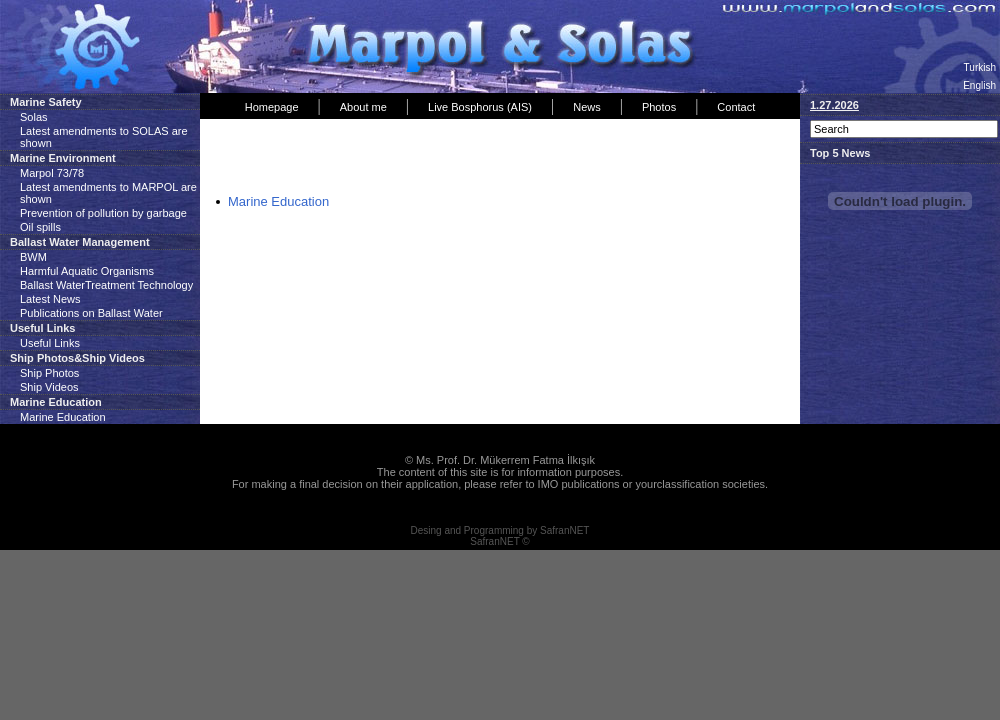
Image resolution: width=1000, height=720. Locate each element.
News (587, 107)
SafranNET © (499, 541)
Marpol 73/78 (52, 173)
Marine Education (63, 417)
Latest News (50, 299)
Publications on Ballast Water (91, 313)
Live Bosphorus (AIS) (480, 107)
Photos (659, 107)
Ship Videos (49, 387)
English (979, 85)
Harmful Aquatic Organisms (87, 271)
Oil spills (40, 227)
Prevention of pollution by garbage (103, 213)
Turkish (980, 67)
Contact (736, 107)
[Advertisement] (439, 159)
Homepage (272, 107)
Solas (34, 117)
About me (363, 107)
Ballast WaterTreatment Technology (106, 285)
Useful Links (50, 343)
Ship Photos (49, 373)
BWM (33, 257)
